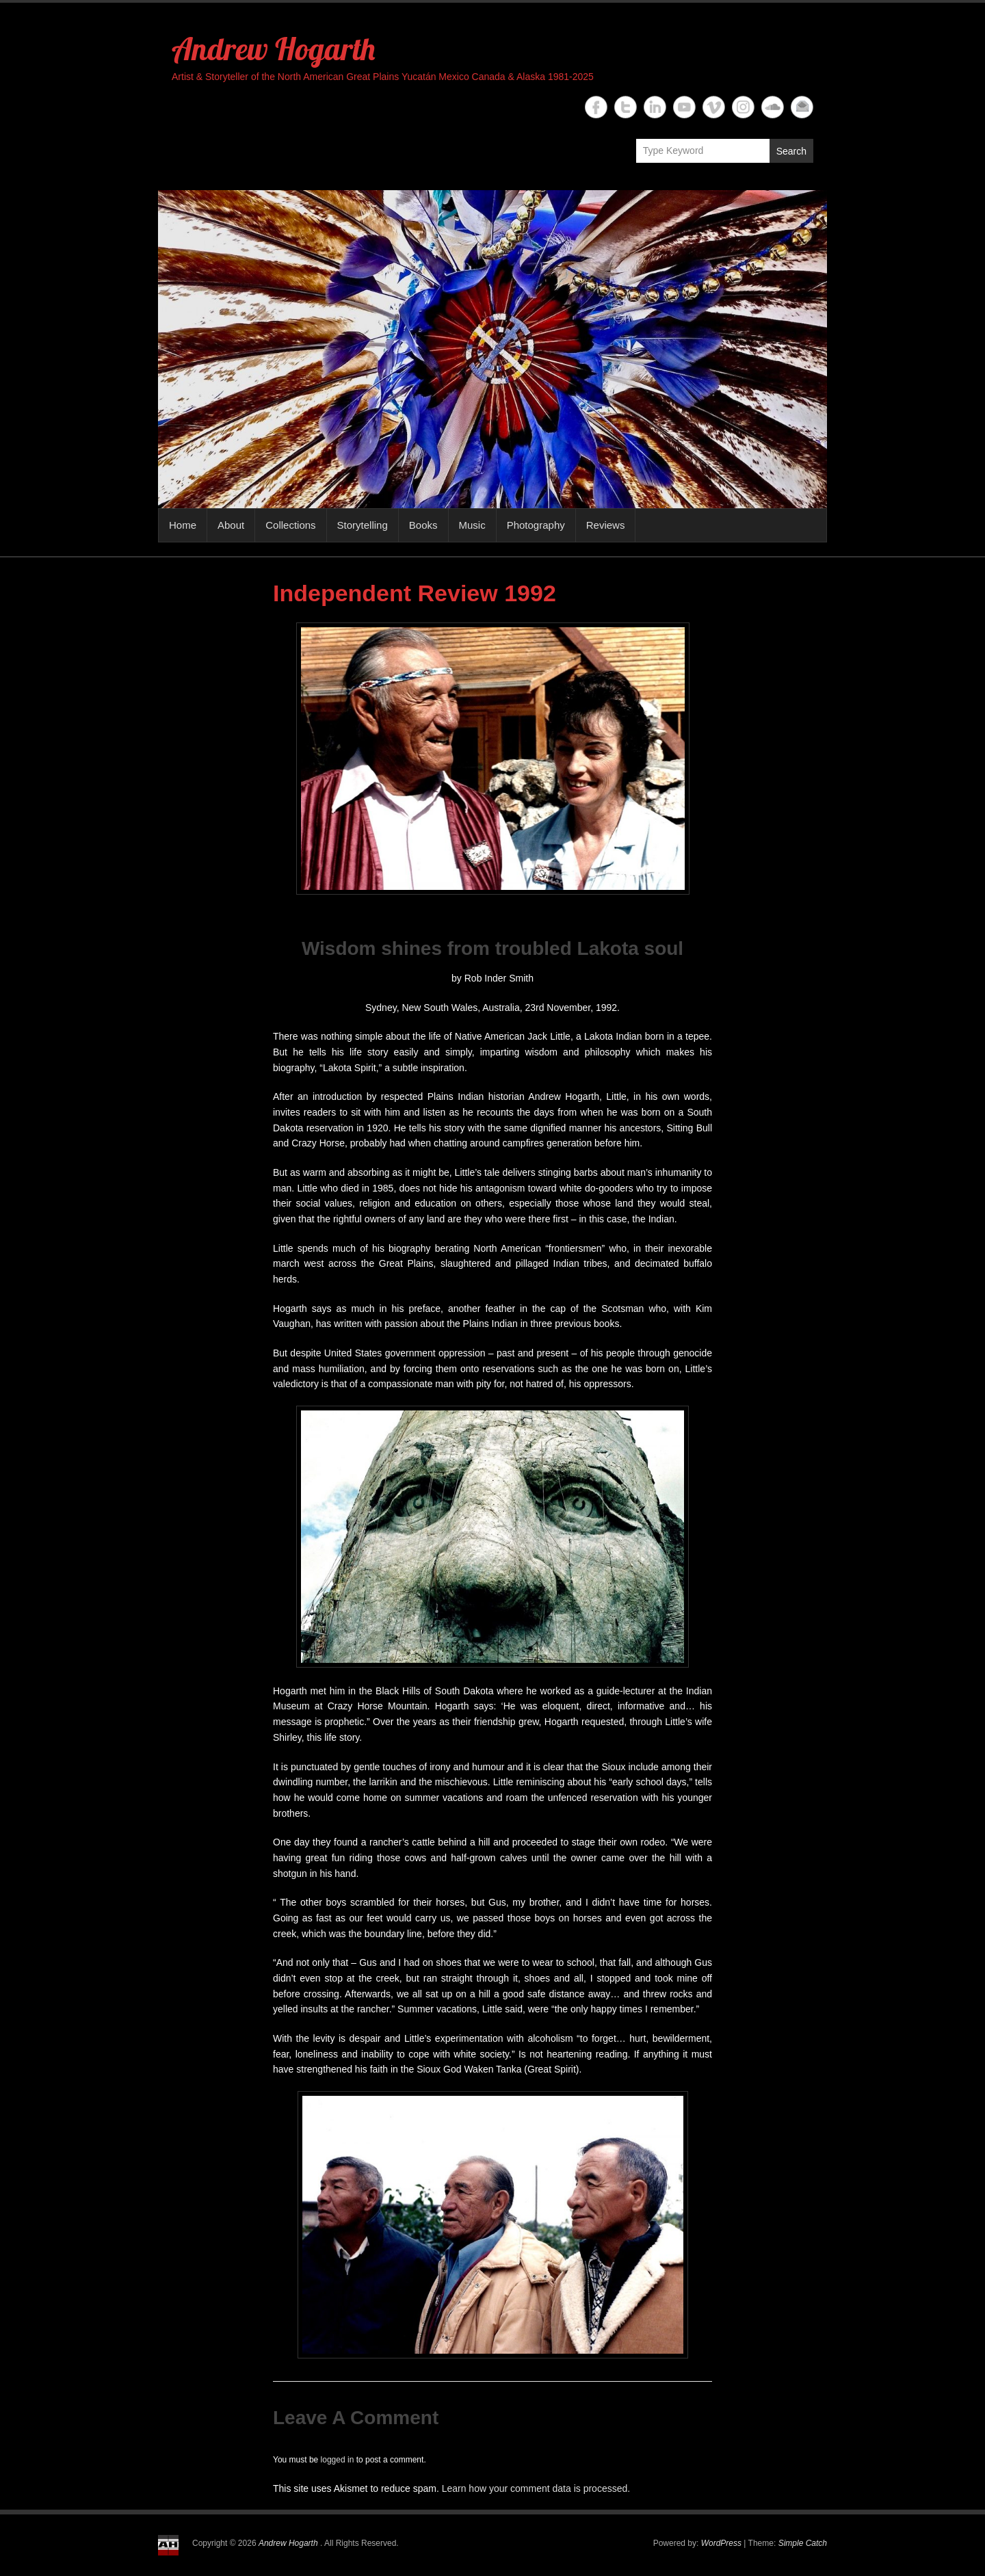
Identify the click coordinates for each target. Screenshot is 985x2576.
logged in (337, 2460)
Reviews (605, 525)
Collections (290, 525)
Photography (536, 525)
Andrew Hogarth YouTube (684, 107)
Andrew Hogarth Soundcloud (772, 107)
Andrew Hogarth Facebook (596, 107)
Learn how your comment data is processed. (536, 2488)
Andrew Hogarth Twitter (625, 107)
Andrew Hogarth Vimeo (713, 107)
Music (472, 525)
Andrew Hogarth (273, 48)
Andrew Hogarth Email (802, 107)
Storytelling (362, 525)
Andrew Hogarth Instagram (743, 107)
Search (791, 151)
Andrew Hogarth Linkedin (655, 107)
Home (182, 525)
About (231, 525)
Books (423, 525)
